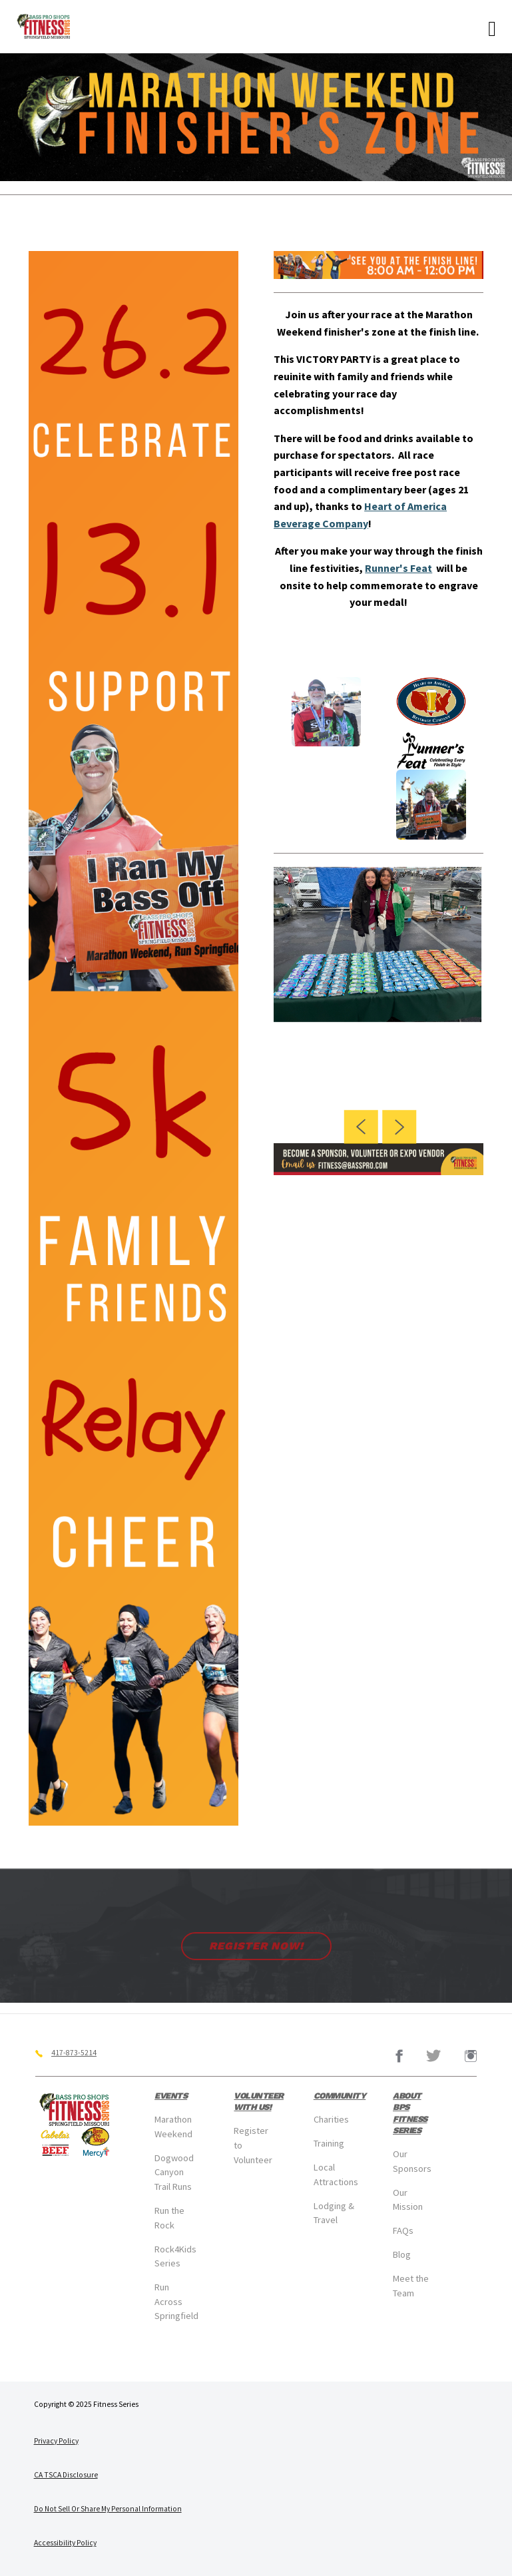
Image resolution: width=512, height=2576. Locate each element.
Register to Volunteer (253, 2145)
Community (340, 2096)
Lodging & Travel (334, 2213)
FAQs (403, 2230)
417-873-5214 (74, 2052)
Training (329, 2143)
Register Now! (256, 1945)
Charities (331, 2119)
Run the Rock (169, 2217)
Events (170, 2096)
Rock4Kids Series (175, 2256)
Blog (402, 2254)
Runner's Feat (398, 568)
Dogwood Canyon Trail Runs (174, 2172)
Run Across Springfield (176, 2301)
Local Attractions (336, 2174)
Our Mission (408, 2200)
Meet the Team (411, 2285)
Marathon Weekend (173, 2126)
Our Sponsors (412, 2161)
